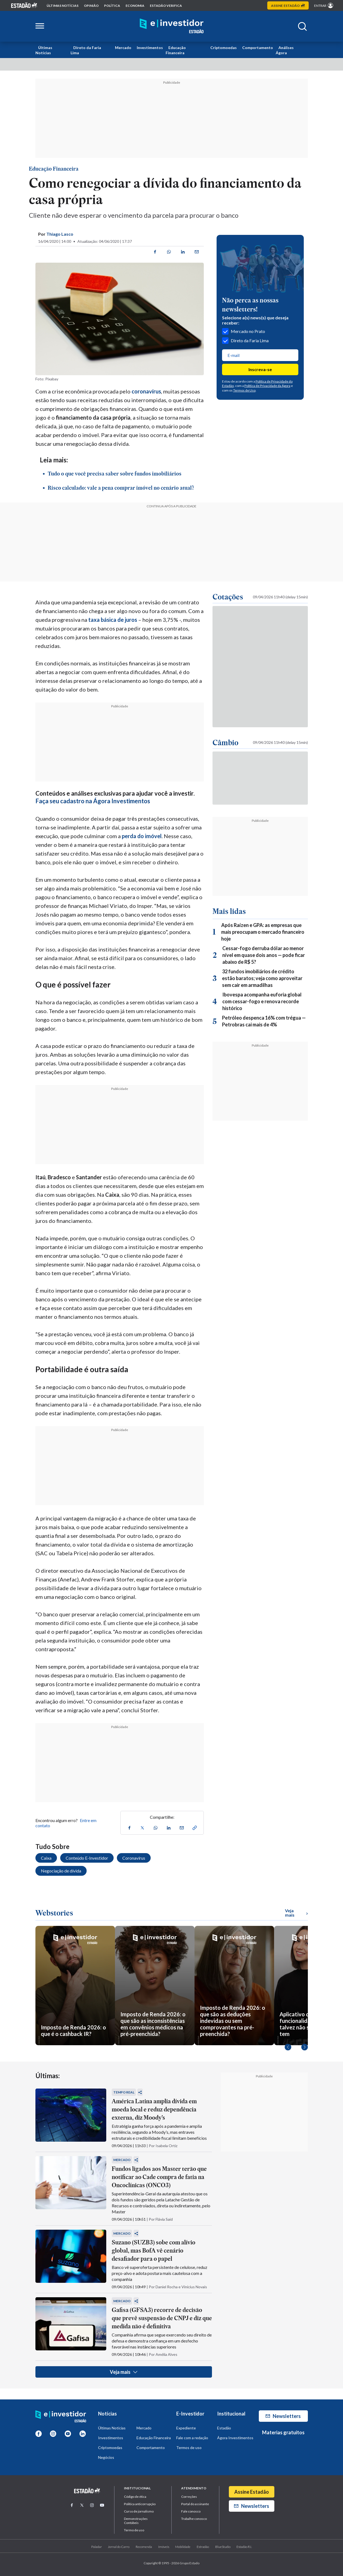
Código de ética (135, 2497)
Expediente (186, 2428)
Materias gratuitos (283, 2432)
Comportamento (257, 47)
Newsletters (283, 2416)
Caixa (46, 1857)
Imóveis (163, 2547)
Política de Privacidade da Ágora (267, 386)
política (112, 6)
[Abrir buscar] (302, 26)
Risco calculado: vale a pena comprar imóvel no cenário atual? (121, 488)
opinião (91, 6)
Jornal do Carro (118, 2547)
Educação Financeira (176, 50)
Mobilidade (182, 2547)
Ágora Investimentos (235, 2437)
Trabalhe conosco (194, 2519)
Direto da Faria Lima (86, 50)
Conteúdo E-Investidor (87, 1857)
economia (135, 6)
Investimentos (150, 47)
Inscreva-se (260, 369)
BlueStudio (222, 2547)
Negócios (106, 2457)
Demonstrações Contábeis (136, 2521)
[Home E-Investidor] (172, 26)
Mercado (123, 47)
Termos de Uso (244, 390)
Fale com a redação (192, 2437)
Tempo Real (123, 2092)
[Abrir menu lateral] (39, 26)
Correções (189, 2497)
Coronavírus (133, 1857)
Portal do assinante (195, 2504)
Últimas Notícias (43, 50)
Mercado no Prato (243, 331)
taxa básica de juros (112, 619)
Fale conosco (191, 2511)
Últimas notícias (62, 6)
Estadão (224, 2428)
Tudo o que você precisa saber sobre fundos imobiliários (114, 473)
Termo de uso (134, 2530)
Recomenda (144, 2547)
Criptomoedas (223, 47)
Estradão (203, 2547)
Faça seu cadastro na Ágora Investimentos (92, 801)
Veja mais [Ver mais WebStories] (296, 1912)
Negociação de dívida (61, 1870)
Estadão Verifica (166, 6)
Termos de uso (189, 2447)
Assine (288, 6)
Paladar (96, 2547)
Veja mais (123, 2372)
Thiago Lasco (59, 234)
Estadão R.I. (244, 2547)
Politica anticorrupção (140, 2504)
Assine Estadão (251, 2492)
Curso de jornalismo (139, 2511)
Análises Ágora (285, 50)
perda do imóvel (142, 836)
